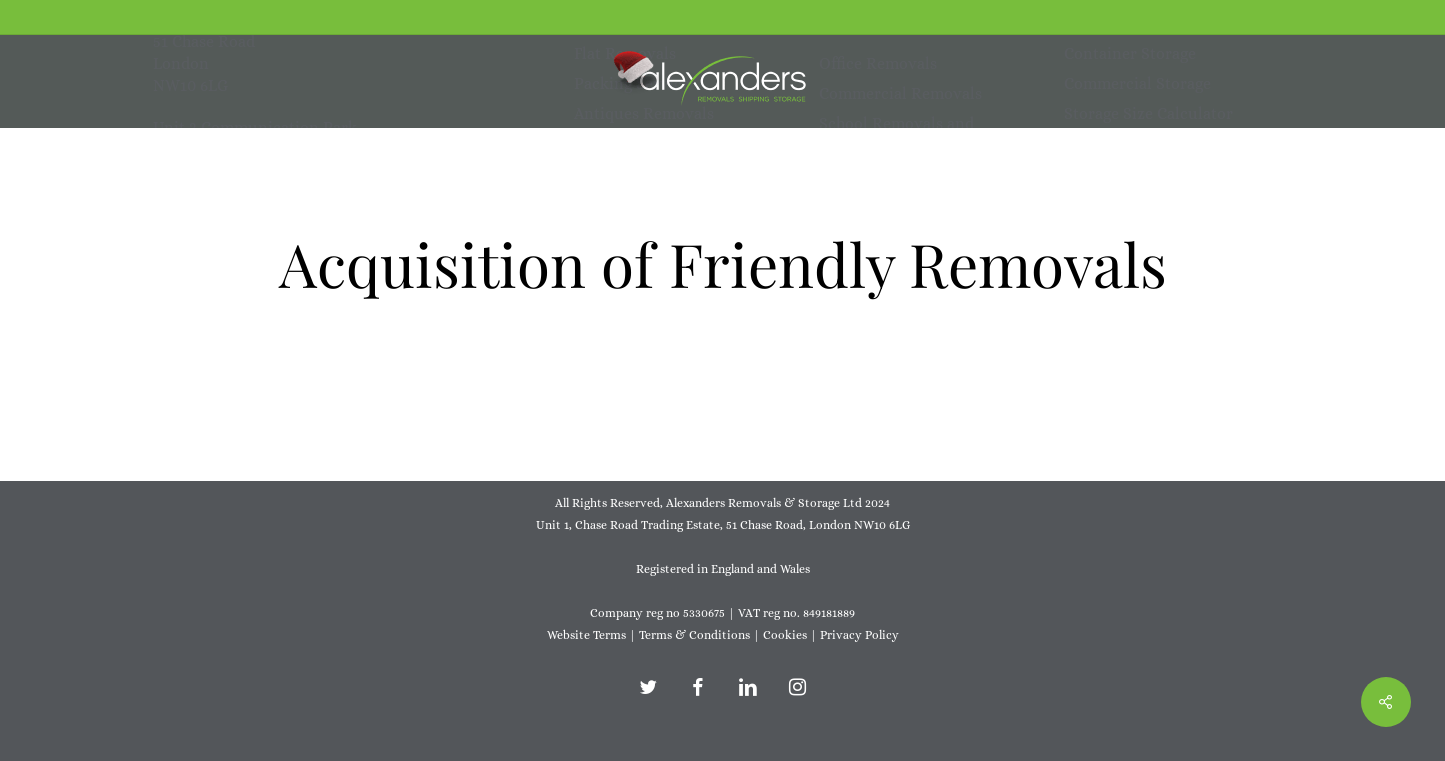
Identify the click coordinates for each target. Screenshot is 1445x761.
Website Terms (586, 635)
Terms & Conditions (694, 635)
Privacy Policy (859, 635)
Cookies (785, 635)
